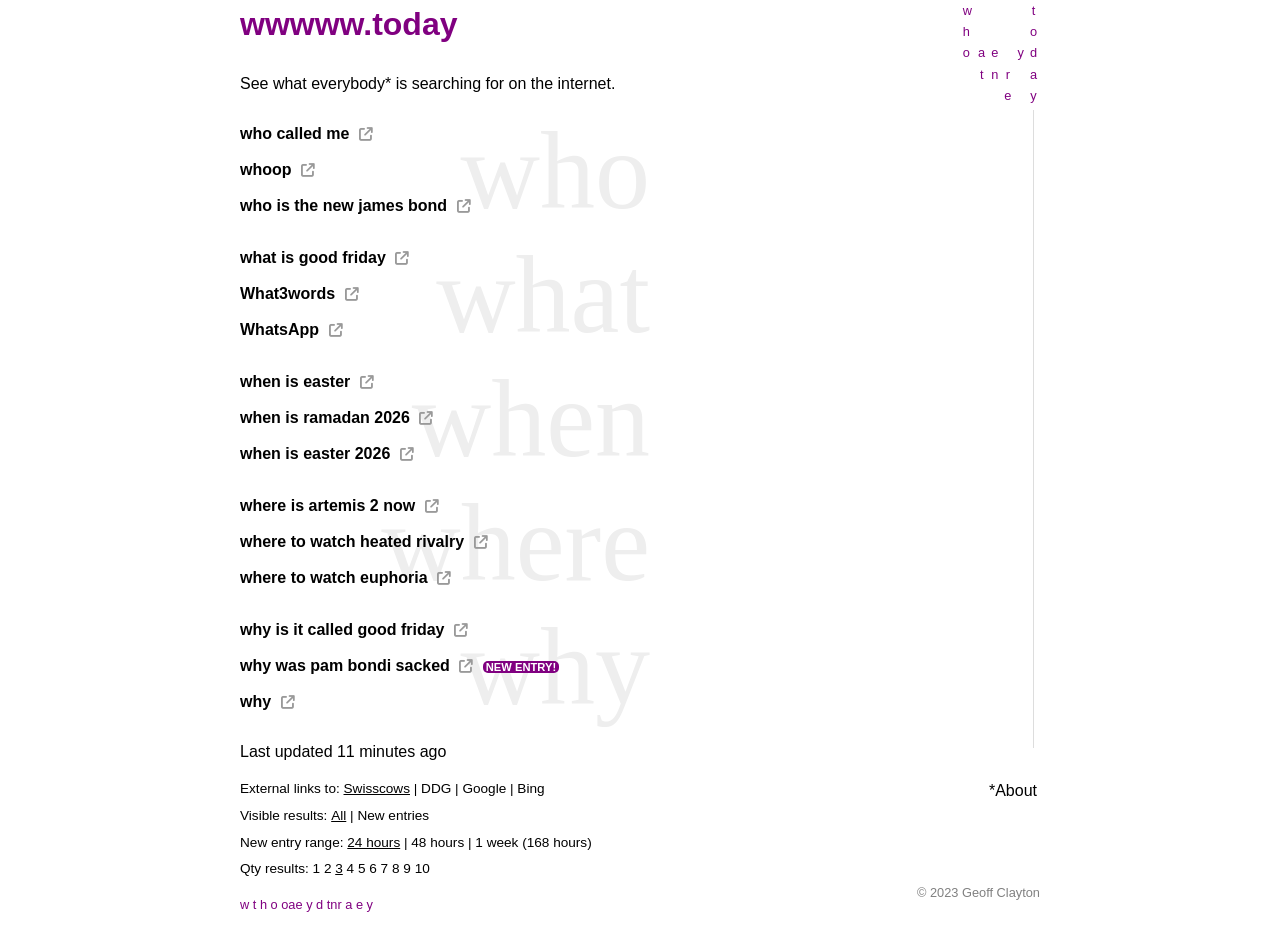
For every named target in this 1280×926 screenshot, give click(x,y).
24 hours (373, 842)
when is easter (295, 381)
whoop (266, 169)
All (338, 815)
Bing (530, 788)
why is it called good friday (342, 629)
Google (484, 788)
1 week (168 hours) (533, 842)
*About (1013, 790)
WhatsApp (279, 329)
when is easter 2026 (315, 453)
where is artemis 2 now (327, 505)
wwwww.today (349, 24)
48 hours (437, 842)
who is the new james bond (343, 205)
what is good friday (313, 257)
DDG (436, 788)
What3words (287, 293)
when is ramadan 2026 (325, 417)
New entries (393, 815)
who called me (294, 133)
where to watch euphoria (334, 577)
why (255, 701)
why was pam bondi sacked (345, 665)
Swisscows (377, 788)
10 (422, 868)
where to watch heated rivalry (352, 541)
